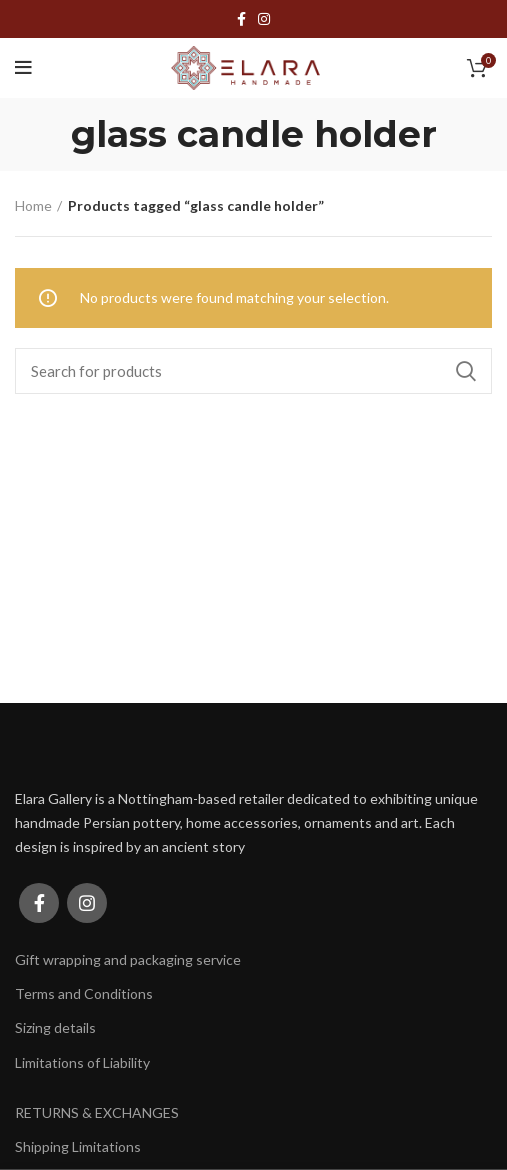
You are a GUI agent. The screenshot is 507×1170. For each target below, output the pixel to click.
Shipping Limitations (78, 1146)
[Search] (253, 371)
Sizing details (55, 1027)
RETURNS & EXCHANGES (97, 1112)
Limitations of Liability (82, 1062)
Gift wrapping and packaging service (128, 959)
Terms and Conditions (84, 993)
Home (33, 205)
